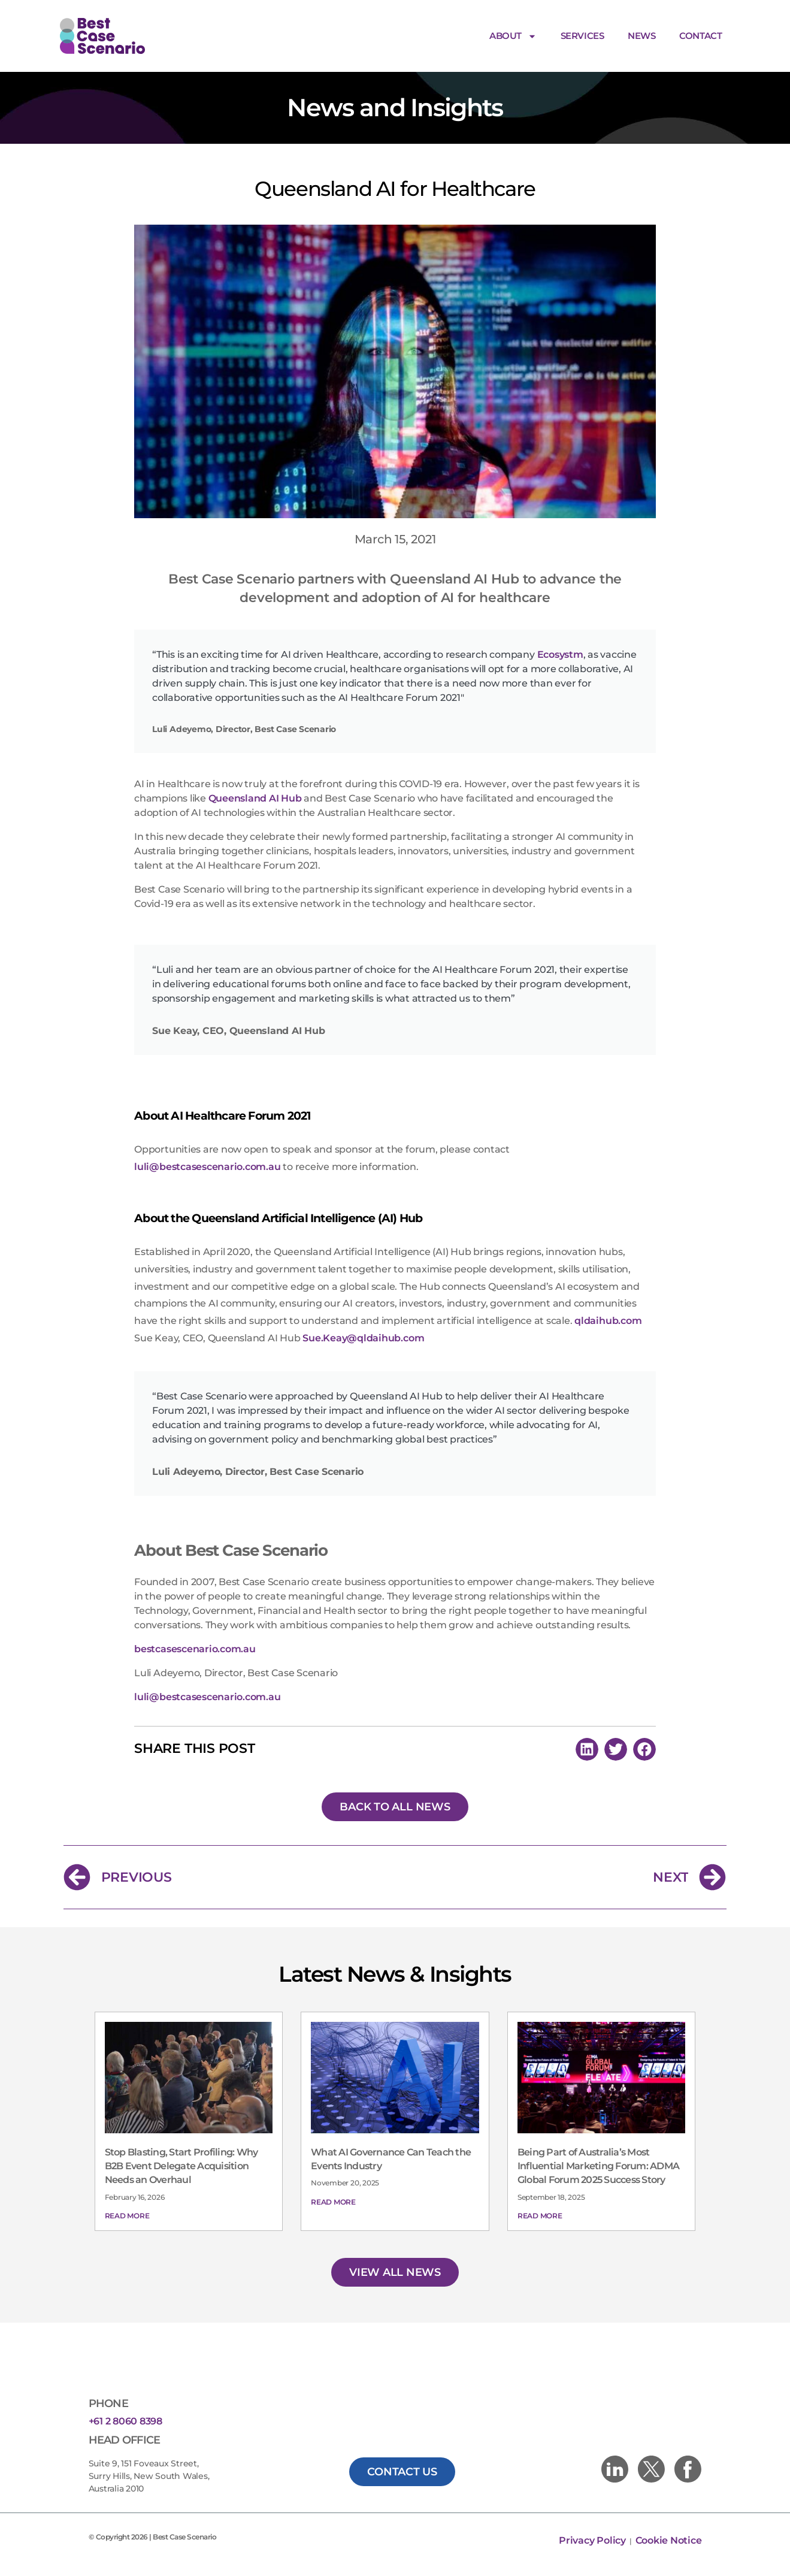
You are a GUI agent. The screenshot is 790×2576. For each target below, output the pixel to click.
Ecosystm (560, 654)
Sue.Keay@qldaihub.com (363, 1338)
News (641, 35)
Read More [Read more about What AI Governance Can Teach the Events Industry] (333, 2201)
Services (582, 35)
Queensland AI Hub (255, 798)
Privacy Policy (593, 2540)
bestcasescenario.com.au (194, 1649)
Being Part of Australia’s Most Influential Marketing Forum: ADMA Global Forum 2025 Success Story (598, 2166)
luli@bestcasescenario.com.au (207, 1166)
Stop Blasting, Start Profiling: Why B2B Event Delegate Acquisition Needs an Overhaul (181, 2166)
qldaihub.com (607, 1320)
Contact (700, 35)
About (513, 36)
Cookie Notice (668, 2540)
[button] (587, 1749)
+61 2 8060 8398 (125, 2421)
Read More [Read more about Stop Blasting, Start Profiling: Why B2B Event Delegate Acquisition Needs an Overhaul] (127, 2215)
